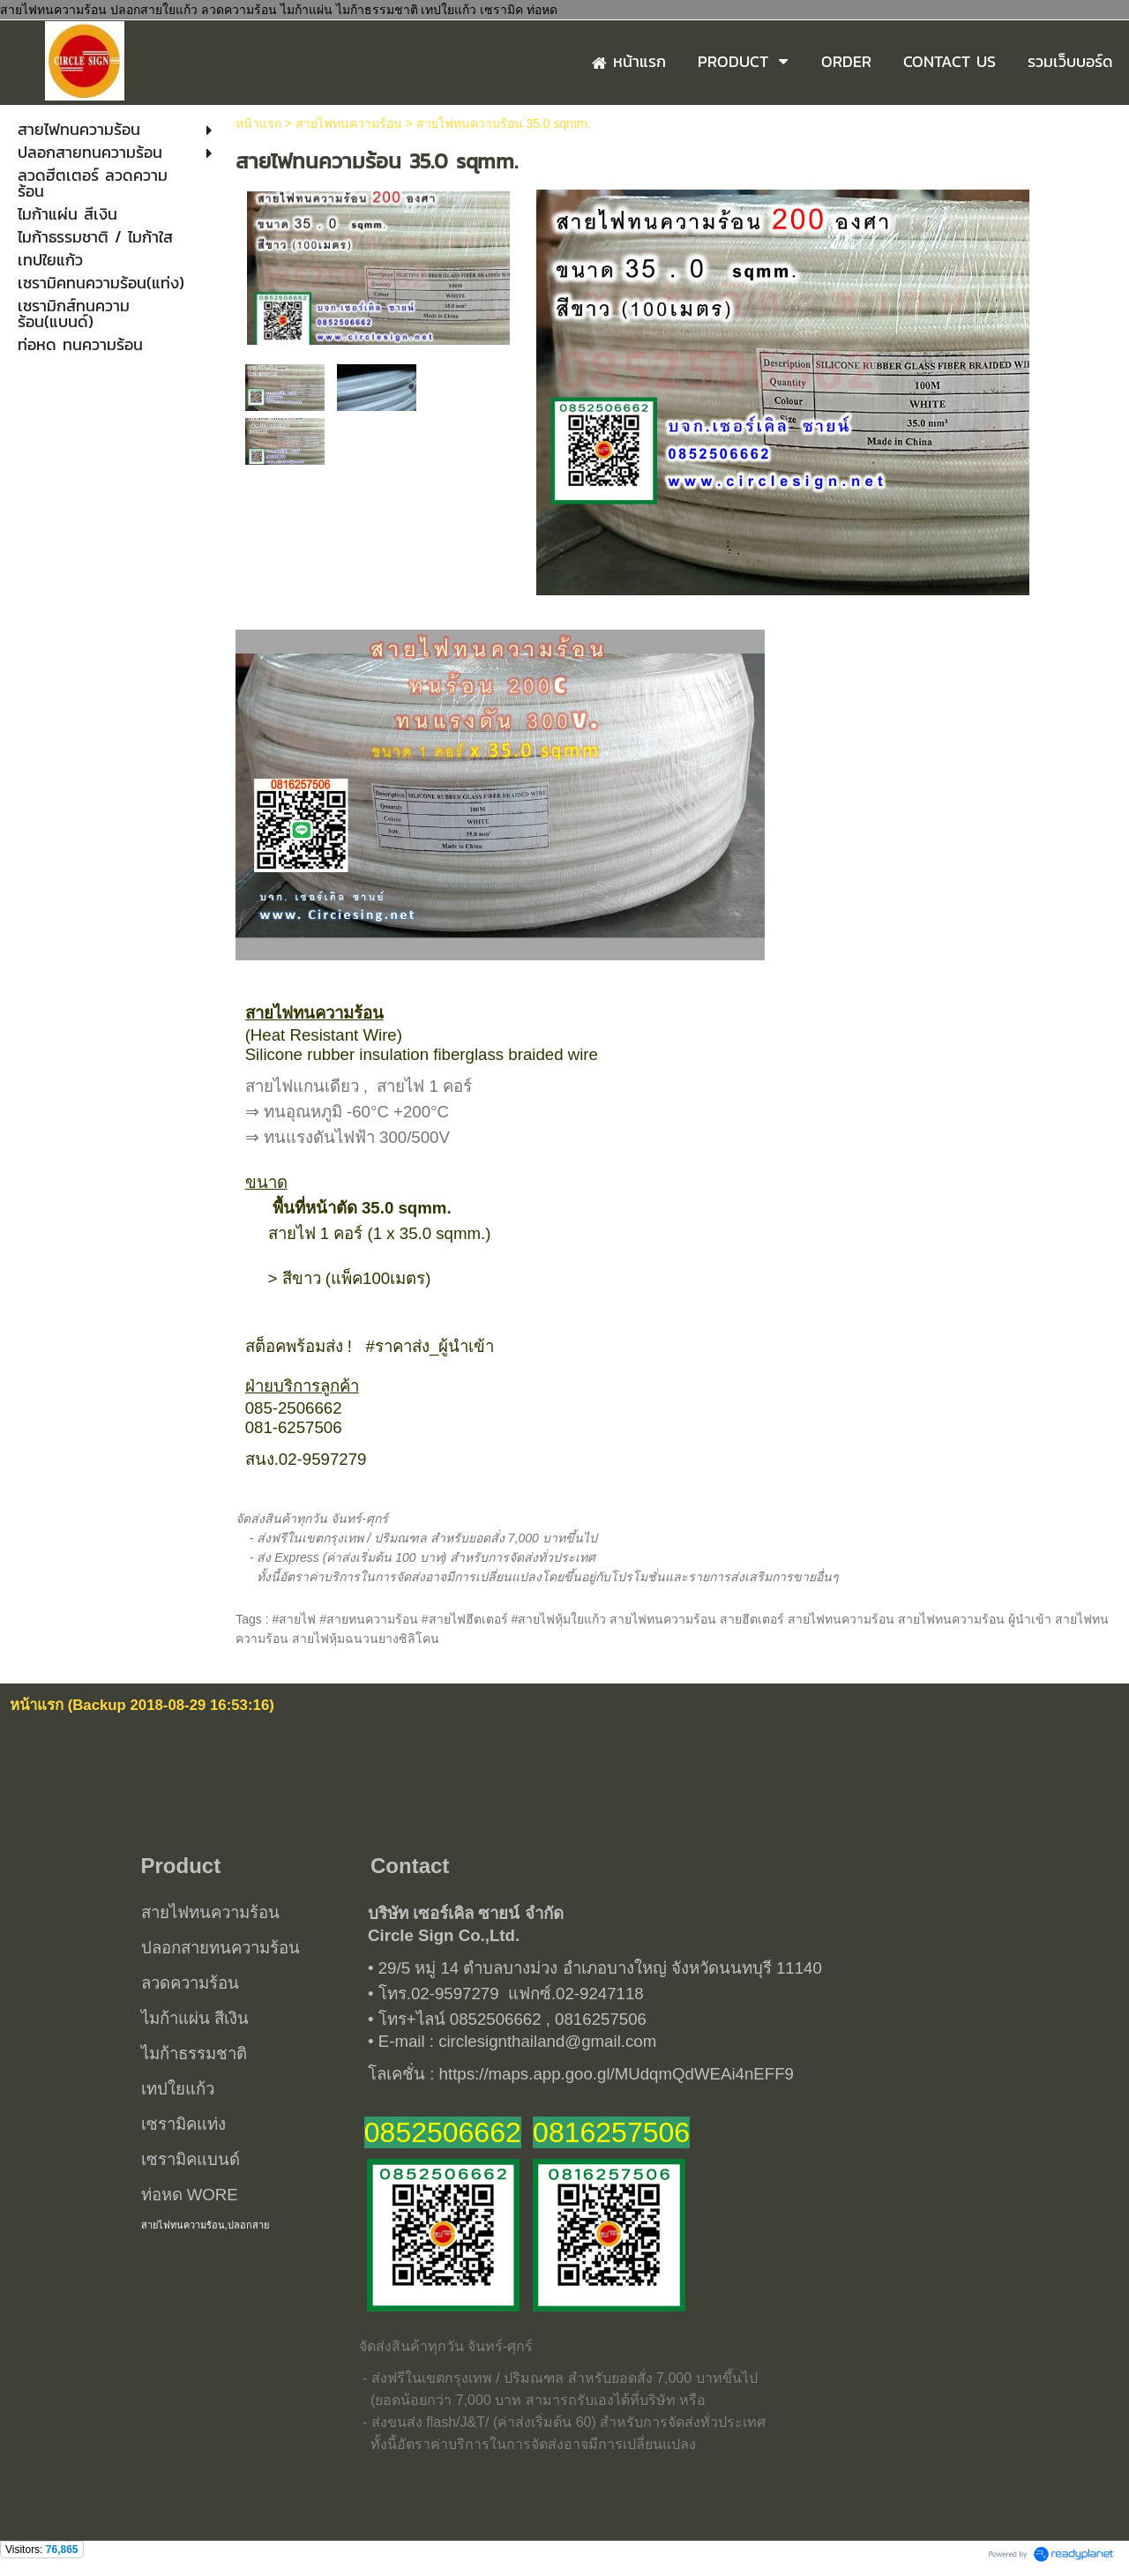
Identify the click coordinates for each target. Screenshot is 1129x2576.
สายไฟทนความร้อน (348, 123)
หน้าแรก (258, 123)
